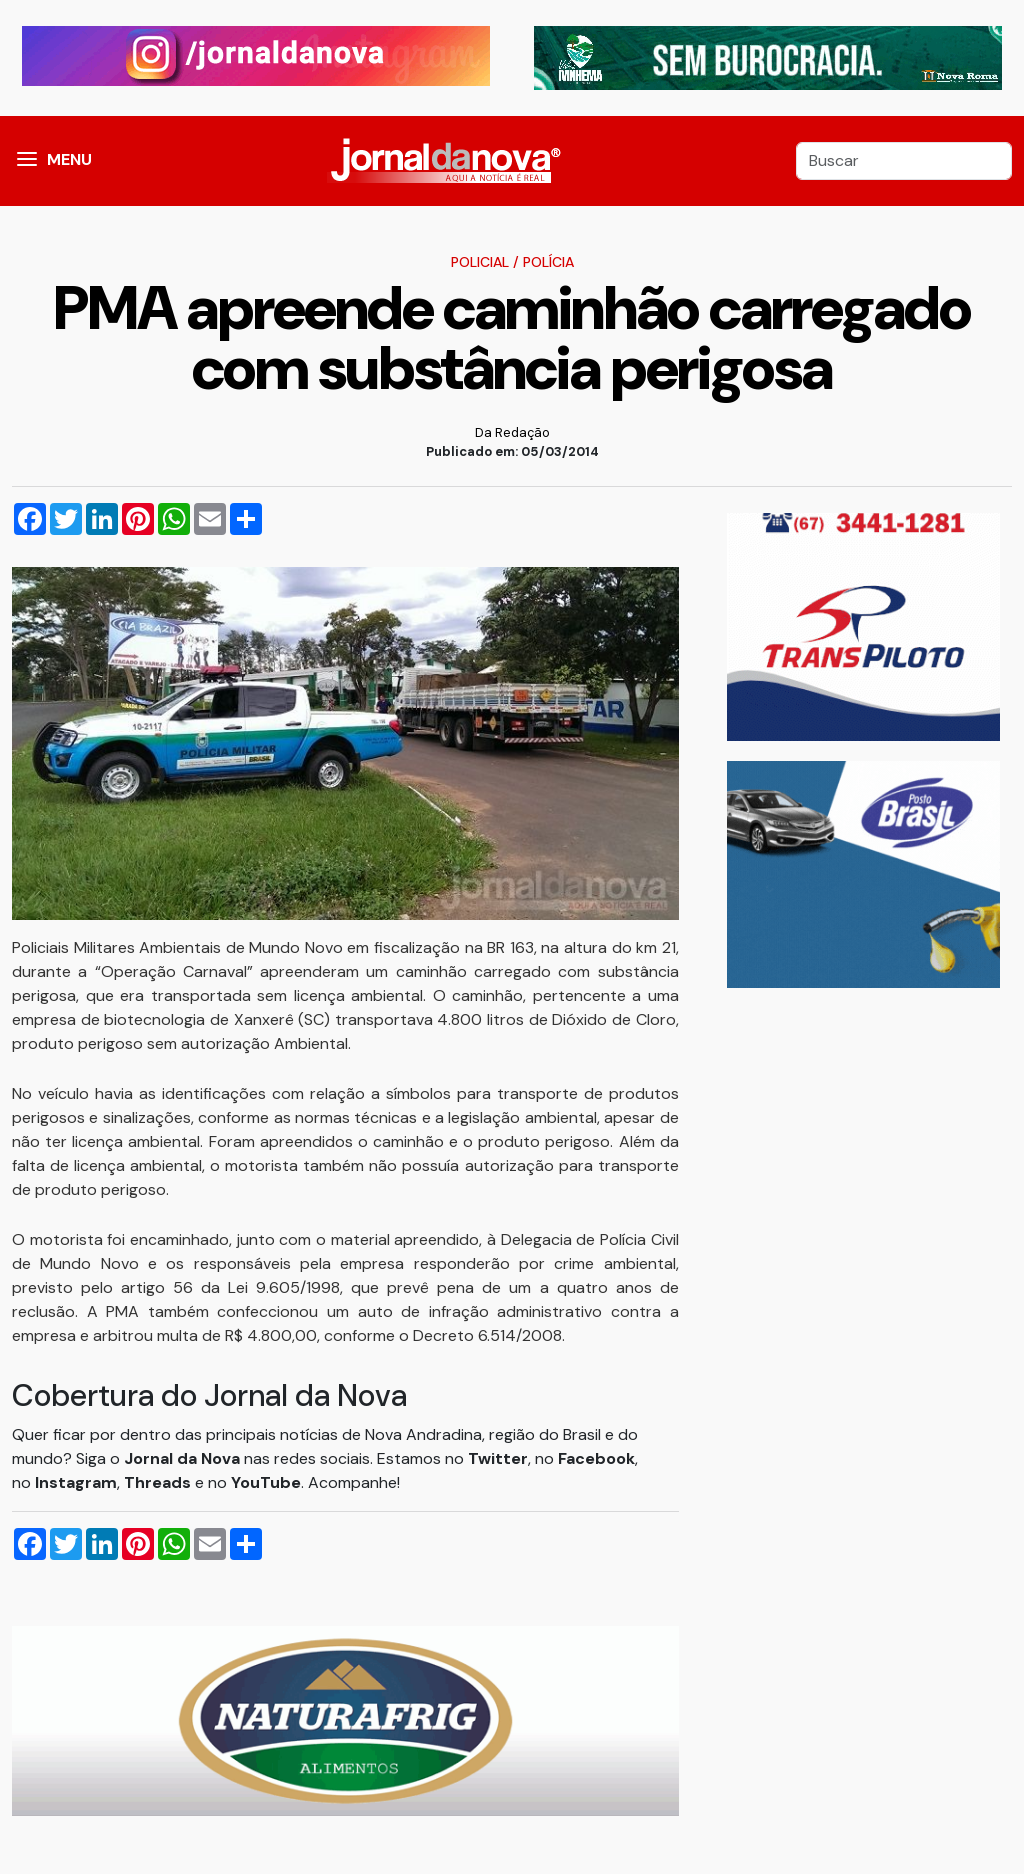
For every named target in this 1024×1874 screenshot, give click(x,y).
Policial (480, 262)
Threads (159, 1482)
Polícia (548, 262)
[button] (27, 161)
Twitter (498, 1458)
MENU (69, 159)
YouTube (266, 1482)
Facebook (596, 1458)
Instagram (76, 1482)
